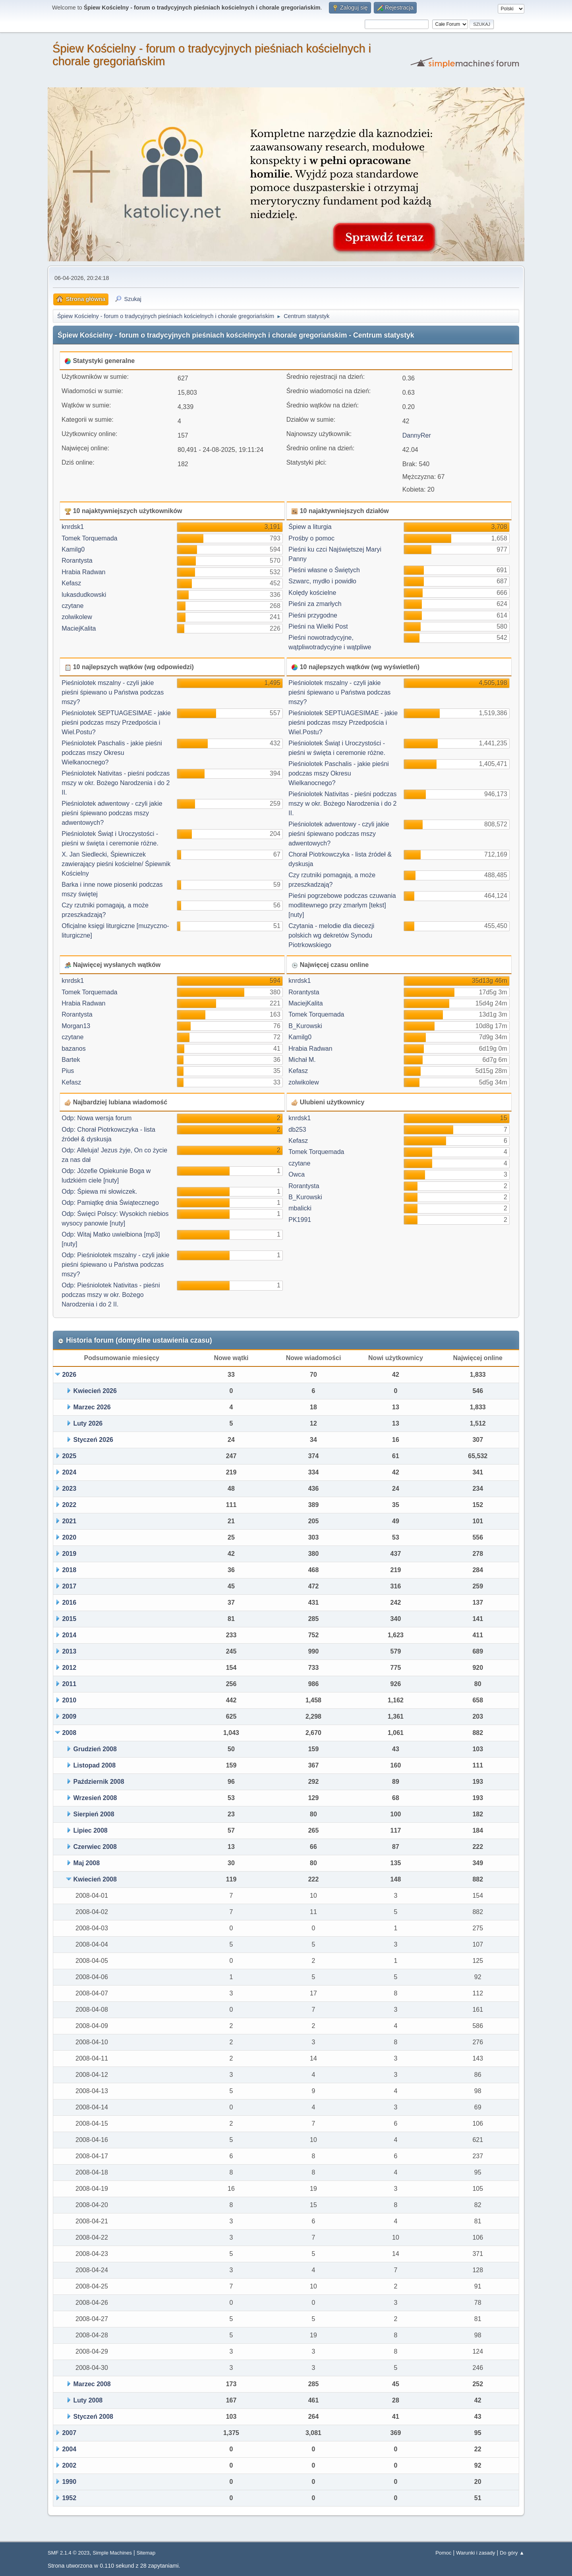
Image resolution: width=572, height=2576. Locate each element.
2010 (69, 1700)
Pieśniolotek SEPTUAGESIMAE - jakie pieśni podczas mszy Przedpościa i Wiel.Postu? (116, 722)
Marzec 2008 (91, 2384)
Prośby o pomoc (311, 538)
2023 (69, 1488)
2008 (69, 1732)
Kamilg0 (73, 549)
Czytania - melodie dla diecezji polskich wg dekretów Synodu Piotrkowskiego (331, 935)
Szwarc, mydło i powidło (322, 581)
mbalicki (299, 1208)
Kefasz (71, 583)
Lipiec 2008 (90, 1830)
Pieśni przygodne (312, 615)
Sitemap (146, 2553)
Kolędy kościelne (312, 592)
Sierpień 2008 (93, 1814)
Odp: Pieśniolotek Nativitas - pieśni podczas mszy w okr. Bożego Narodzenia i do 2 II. (111, 1295)
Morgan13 (76, 1026)
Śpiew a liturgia (310, 526)
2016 (69, 1602)
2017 (69, 1586)
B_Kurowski (305, 1026)
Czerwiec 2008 (94, 1846)
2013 (69, 1651)
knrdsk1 (73, 526)
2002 (69, 2465)
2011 (69, 1684)
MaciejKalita (79, 628)
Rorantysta (77, 560)
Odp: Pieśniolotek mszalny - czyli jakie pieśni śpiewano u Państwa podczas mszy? (115, 1264)
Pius (68, 1070)
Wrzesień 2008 (95, 1798)
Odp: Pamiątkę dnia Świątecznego (110, 1202)
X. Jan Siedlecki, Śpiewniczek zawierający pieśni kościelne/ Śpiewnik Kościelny (116, 864)
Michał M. (301, 1059)
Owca (296, 1174)
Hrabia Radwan (83, 572)
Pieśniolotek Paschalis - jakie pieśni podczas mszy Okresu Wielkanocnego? (112, 753)
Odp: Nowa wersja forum (96, 1118)
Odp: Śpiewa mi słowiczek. (99, 1191)
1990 (69, 2481)
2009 (69, 1716)
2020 (69, 1537)
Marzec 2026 (91, 1407)
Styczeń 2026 (93, 1439)
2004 (69, 2449)
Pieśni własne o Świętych (324, 570)
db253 (297, 1129)
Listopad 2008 (94, 1765)
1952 (69, 2498)
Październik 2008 (98, 1781)
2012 (69, 1667)
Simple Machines (112, 2553)
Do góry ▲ (512, 2553)
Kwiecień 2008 (94, 1879)
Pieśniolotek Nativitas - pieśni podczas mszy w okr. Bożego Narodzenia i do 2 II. (116, 783)
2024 (69, 1472)
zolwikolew (77, 617)
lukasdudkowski (84, 594)
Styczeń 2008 (93, 2416)
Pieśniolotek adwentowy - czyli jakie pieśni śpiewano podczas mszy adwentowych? (112, 813)
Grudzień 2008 (94, 1749)
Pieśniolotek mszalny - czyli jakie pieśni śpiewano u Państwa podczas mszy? (113, 692)
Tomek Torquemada (89, 538)
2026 (69, 1374)
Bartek (71, 1059)
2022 (69, 1504)
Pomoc (443, 2553)
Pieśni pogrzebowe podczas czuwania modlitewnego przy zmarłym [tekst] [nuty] (342, 905)
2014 (69, 1635)
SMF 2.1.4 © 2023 (68, 2553)
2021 (69, 1521)
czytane (72, 605)
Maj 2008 (86, 1863)
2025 (69, 1456)
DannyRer (416, 435)
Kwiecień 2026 (94, 1390)
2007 (69, 2432)
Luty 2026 (87, 1423)
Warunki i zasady (475, 2553)
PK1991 (299, 1219)
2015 (69, 1618)
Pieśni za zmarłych (314, 603)
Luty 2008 (87, 2400)
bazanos (74, 1048)
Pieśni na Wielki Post (318, 626)
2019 (69, 1553)
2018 (69, 1570)
